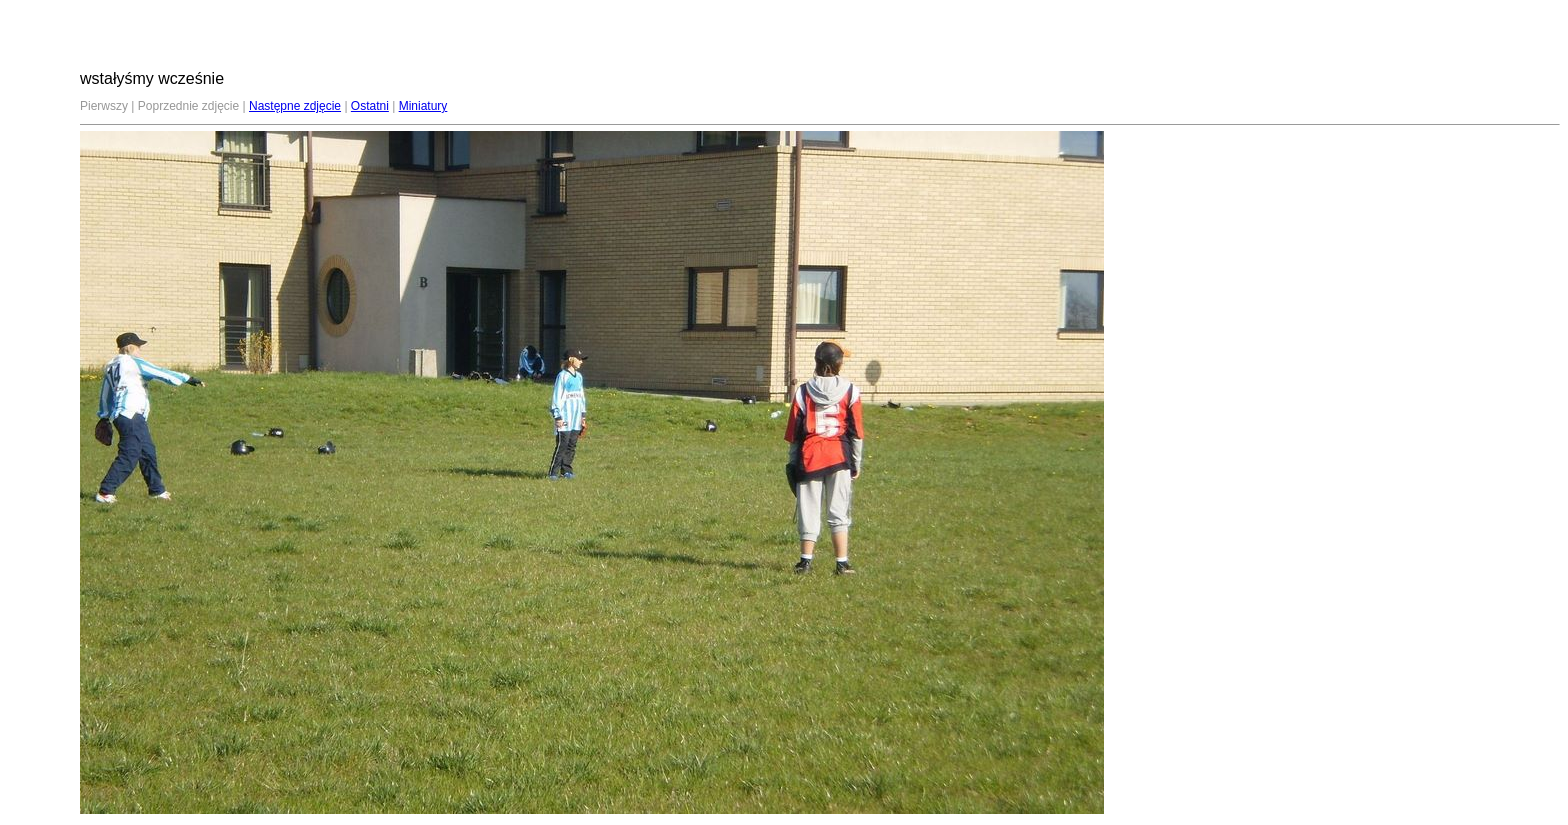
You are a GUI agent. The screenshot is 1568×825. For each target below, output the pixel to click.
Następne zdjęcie (295, 106)
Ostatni (370, 106)
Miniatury (423, 106)
